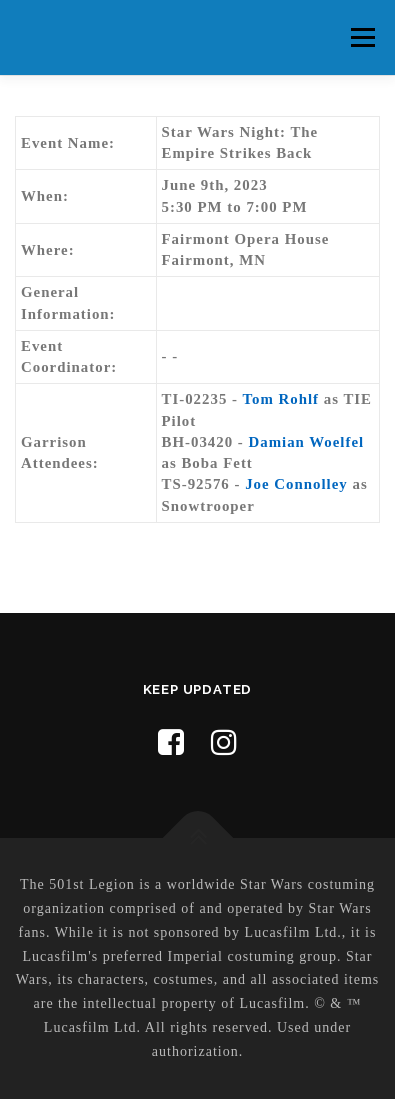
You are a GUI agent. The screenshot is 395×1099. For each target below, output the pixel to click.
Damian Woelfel (306, 442)
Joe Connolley (296, 484)
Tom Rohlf (280, 399)
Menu (362, 37)
